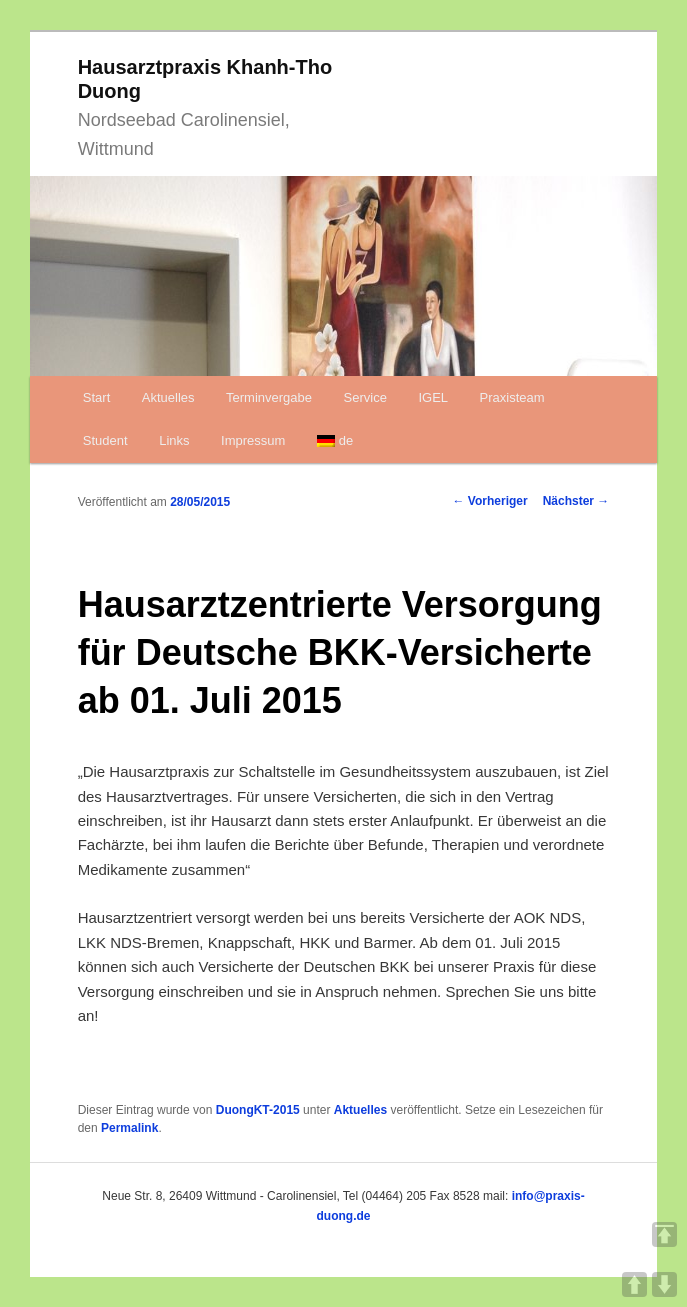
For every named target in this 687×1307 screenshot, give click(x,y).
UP (634, 1284)
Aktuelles (168, 397)
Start (96, 397)
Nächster (576, 501)
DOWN (664, 1284)
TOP (664, 1234)
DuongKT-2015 (258, 1110)
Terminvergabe (269, 397)
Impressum (253, 440)
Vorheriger (490, 501)
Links (174, 440)
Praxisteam (512, 397)
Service (365, 397)
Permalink (129, 1128)
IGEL (433, 397)
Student (105, 440)
